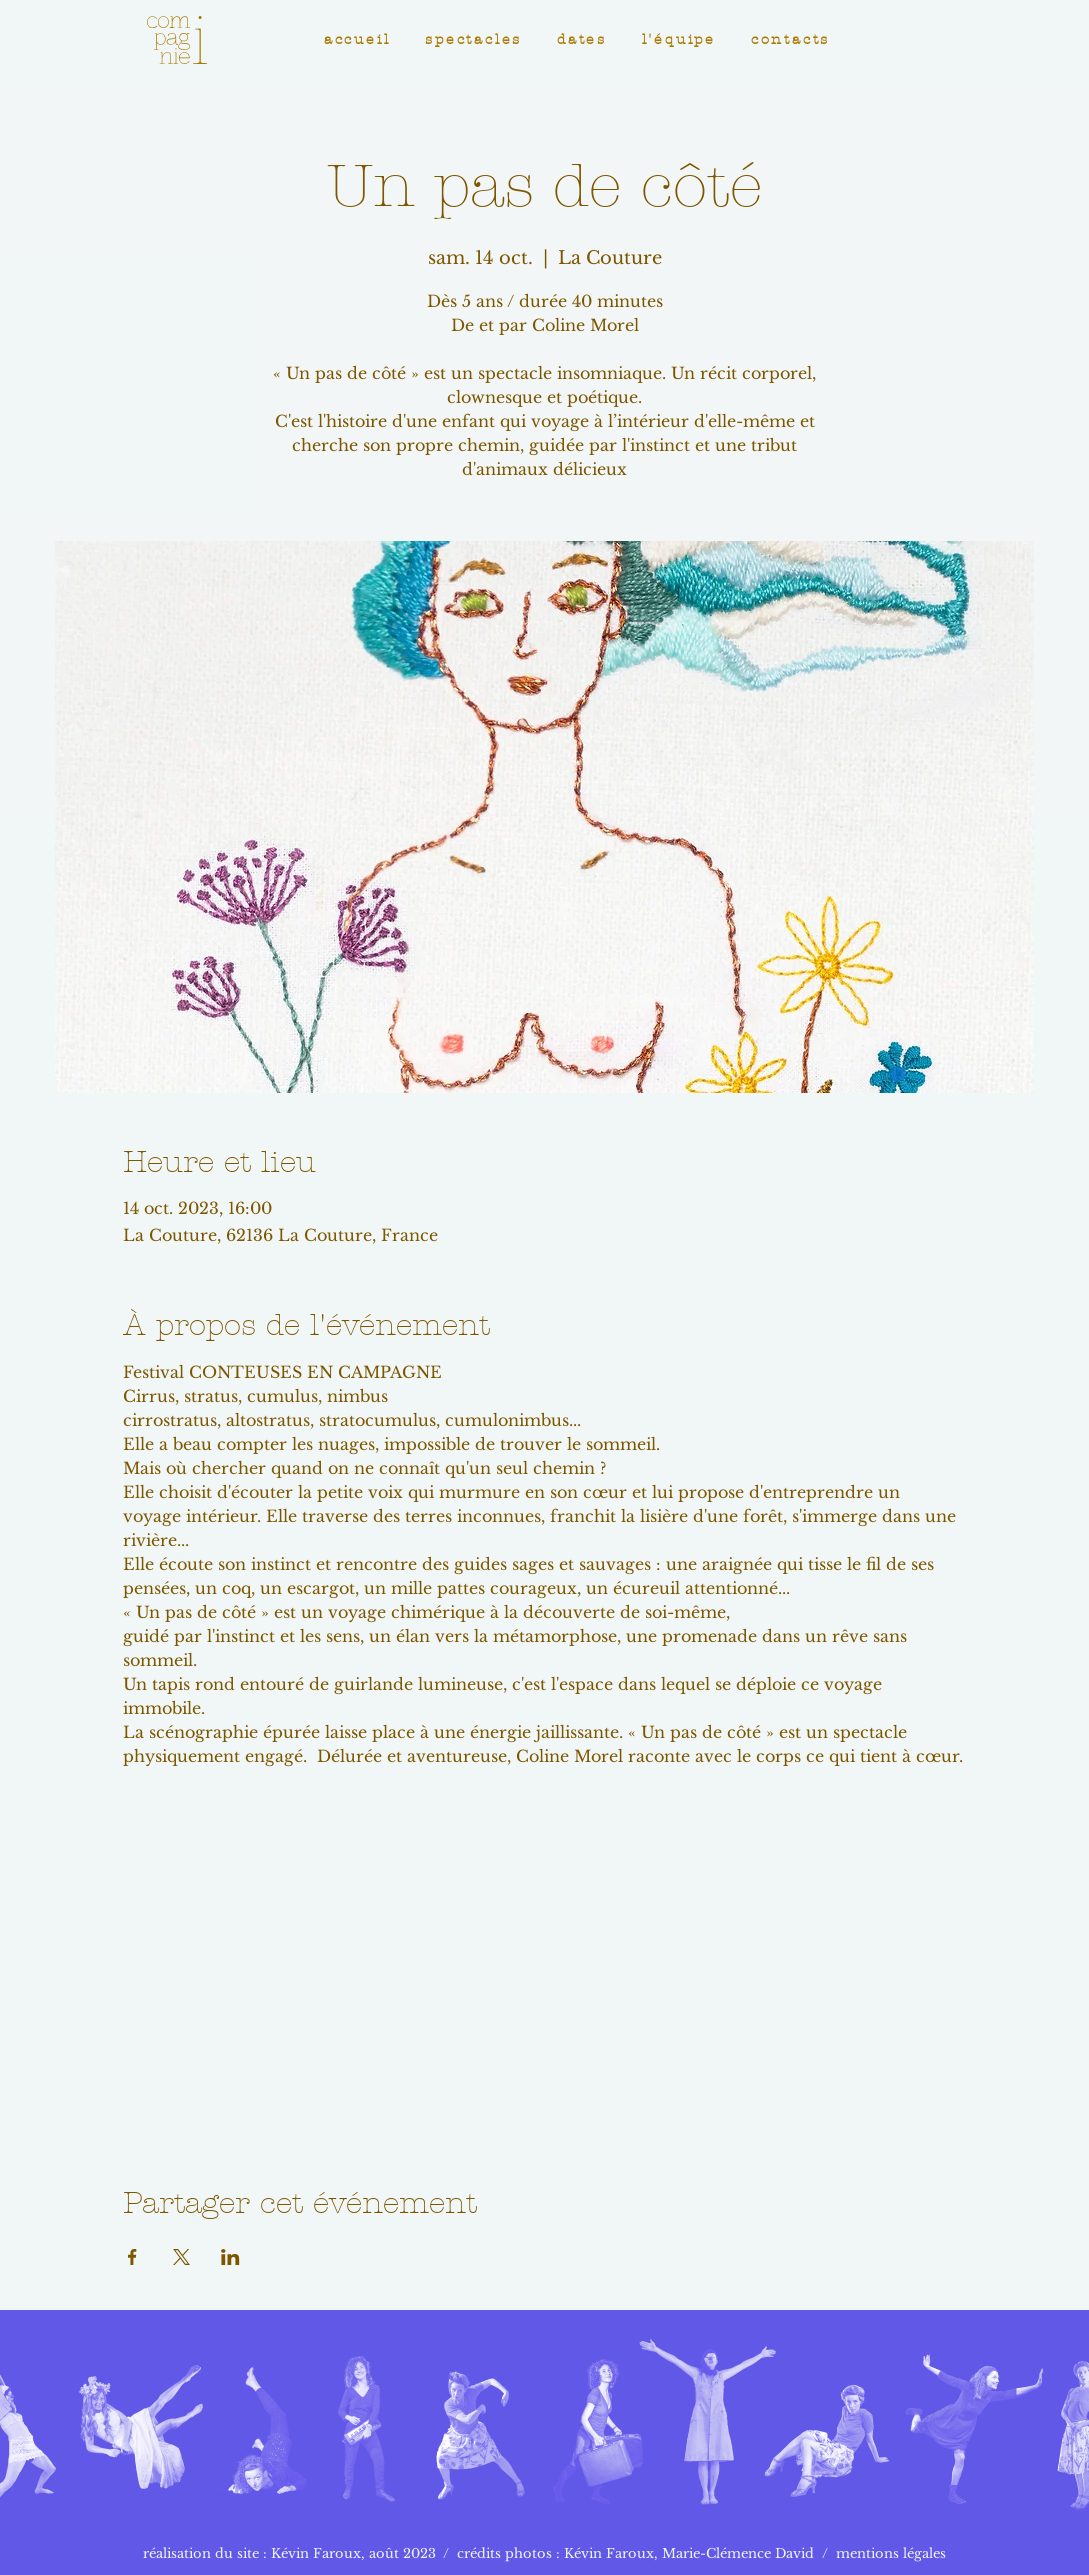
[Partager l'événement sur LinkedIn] (230, 2257)
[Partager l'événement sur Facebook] (132, 2257)
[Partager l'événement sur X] (181, 2257)
